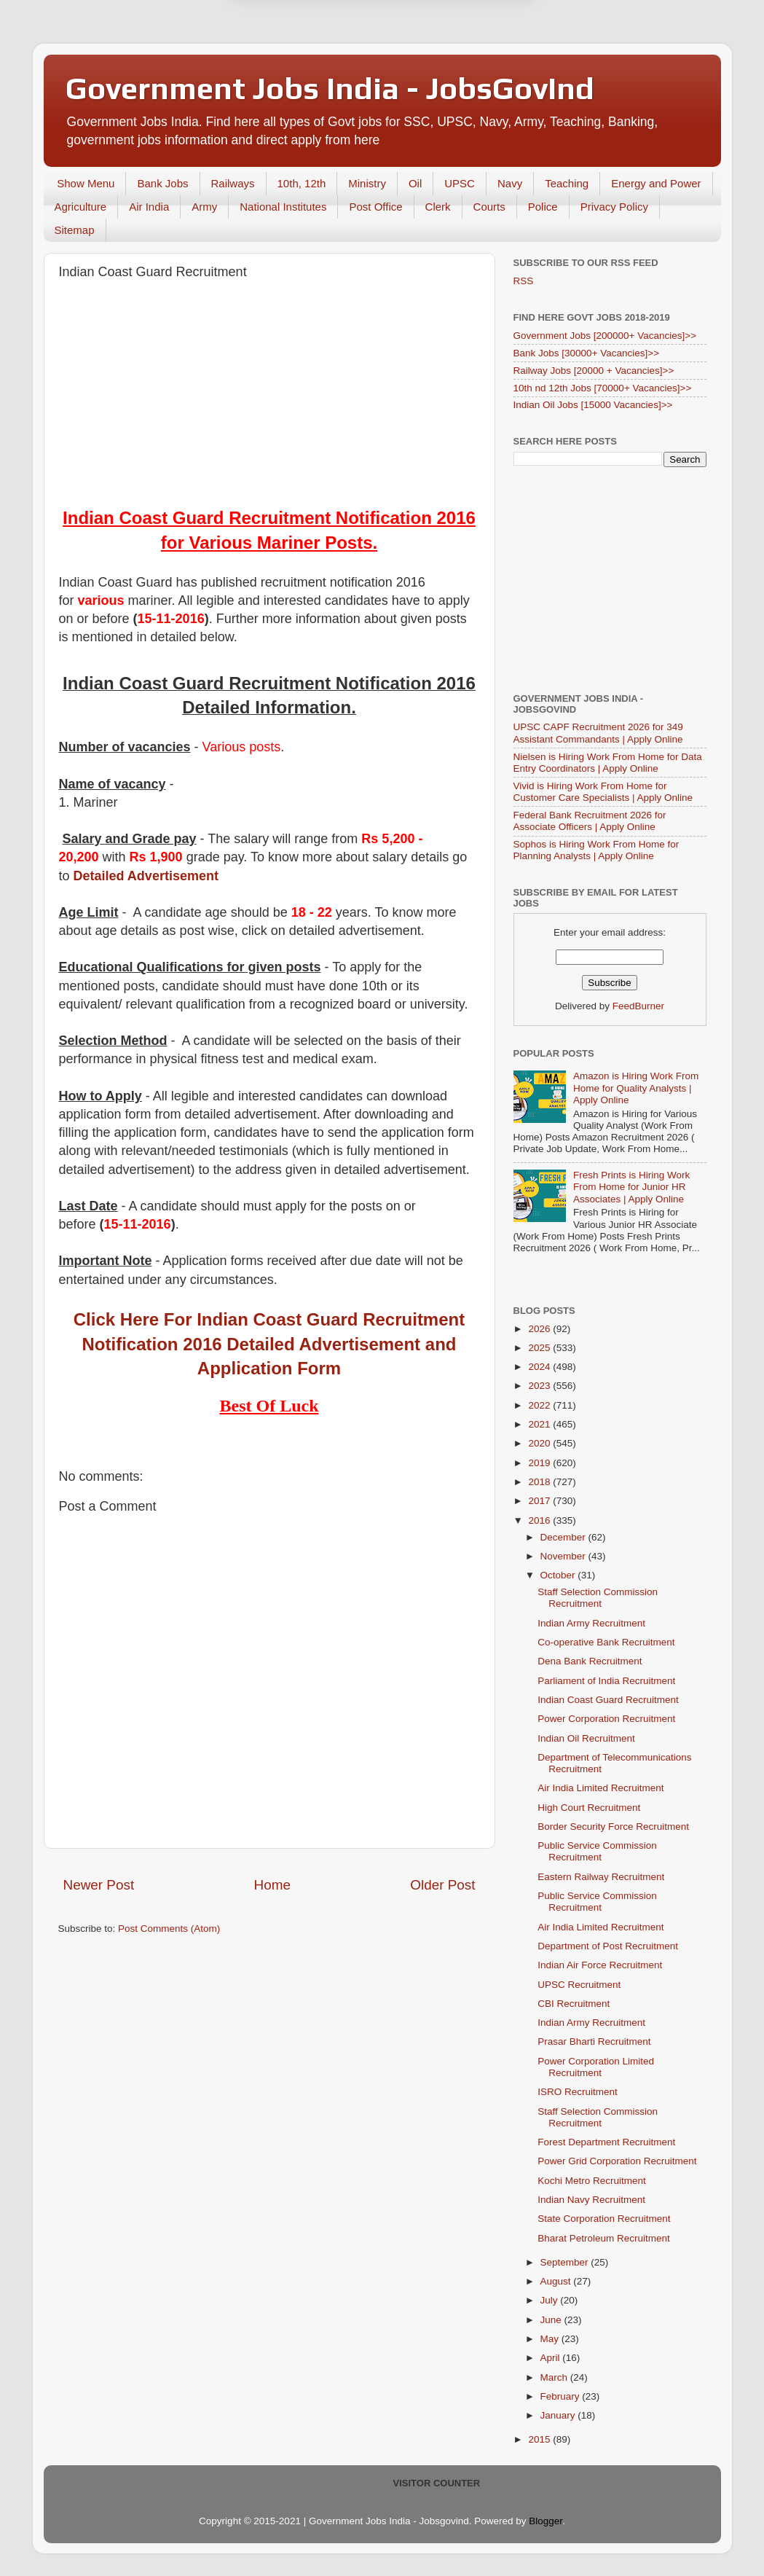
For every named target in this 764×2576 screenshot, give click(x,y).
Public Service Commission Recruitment (597, 1851)
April (551, 2357)
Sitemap (75, 230)
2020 (540, 1443)
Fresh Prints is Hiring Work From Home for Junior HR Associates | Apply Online (631, 1187)
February (561, 2396)
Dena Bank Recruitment (589, 1661)
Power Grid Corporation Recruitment (616, 2161)
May (551, 2338)
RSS (523, 280)
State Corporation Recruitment (603, 2218)
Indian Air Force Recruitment (599, 1965)
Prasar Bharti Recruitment (593, 2041)
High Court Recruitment (588, 1807)
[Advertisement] (269, 396)
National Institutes (283, 206)
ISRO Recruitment (577, 2091)
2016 (540, 1520)
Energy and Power (656, 183)
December (564, 1537)
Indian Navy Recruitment (591, 2199)
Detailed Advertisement (146, 876)
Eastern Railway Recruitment (600, 1876)
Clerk (438, 206)
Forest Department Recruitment (606, 2142)
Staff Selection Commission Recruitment (597, 1597)
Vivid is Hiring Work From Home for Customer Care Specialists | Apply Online (603, 791)
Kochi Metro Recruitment (591, 2180)
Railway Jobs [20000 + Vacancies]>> (593, 370)
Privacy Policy (614, 206)
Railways (233, 183)
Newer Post (99, 1884)
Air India (149, 206)
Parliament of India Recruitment (606, 1680)
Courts (489, 206)
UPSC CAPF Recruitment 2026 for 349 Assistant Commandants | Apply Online (598, 732)
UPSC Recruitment (579, 1984)
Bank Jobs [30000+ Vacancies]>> (586, 353)
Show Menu (85, 183)
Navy (509, 183)
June (552, 2319)
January (559, 2415)
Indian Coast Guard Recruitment (608, 1699)
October (559, 1575)
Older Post (442, 1884)
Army (204, 206)
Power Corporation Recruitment (606, 1718)
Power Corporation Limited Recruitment (595, 2067)
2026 (540, 1328)
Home (272, 1884)
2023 (540, 1385)
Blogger (545, 2521)
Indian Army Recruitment (591, 1623)
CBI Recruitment (573, 2003)
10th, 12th (301, 183)
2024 (540, 1366)
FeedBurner (638, 1006)
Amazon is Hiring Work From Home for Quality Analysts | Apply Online (635, 1087)
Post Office (375, 206)
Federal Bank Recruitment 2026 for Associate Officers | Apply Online (589, 821)
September (565, 2262)
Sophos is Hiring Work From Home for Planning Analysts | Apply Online (596, 850)
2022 (540, 1405)
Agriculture (81, 206)
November (564, 1556)
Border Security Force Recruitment (613, 1826)
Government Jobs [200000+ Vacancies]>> (605, 335)
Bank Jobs (162, 183)
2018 (540, 1481)
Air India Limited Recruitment (600, 1787)
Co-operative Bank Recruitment (605, 1642)
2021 (540, 1424)
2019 (540, 1462)
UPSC (459, 183)
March (555, 2377)
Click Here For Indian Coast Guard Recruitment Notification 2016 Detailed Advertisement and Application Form (269, 1343)
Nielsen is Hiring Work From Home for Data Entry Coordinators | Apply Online (607, 762)
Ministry (367, 183)
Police (543, 206)
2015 (540, 2439)
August (557, 2281)
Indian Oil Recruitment (586, 1738)
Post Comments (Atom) (169, 1928)
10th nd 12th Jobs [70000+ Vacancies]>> (602, 388)
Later (310, 80)
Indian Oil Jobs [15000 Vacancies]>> (593, 404)
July (550, 2300)
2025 (540, 1347)
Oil (415, 183)
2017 (540, 1500)
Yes (458, 80)
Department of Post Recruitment (607, 1946)
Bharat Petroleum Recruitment (603, 2238)
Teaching (566, 183)
